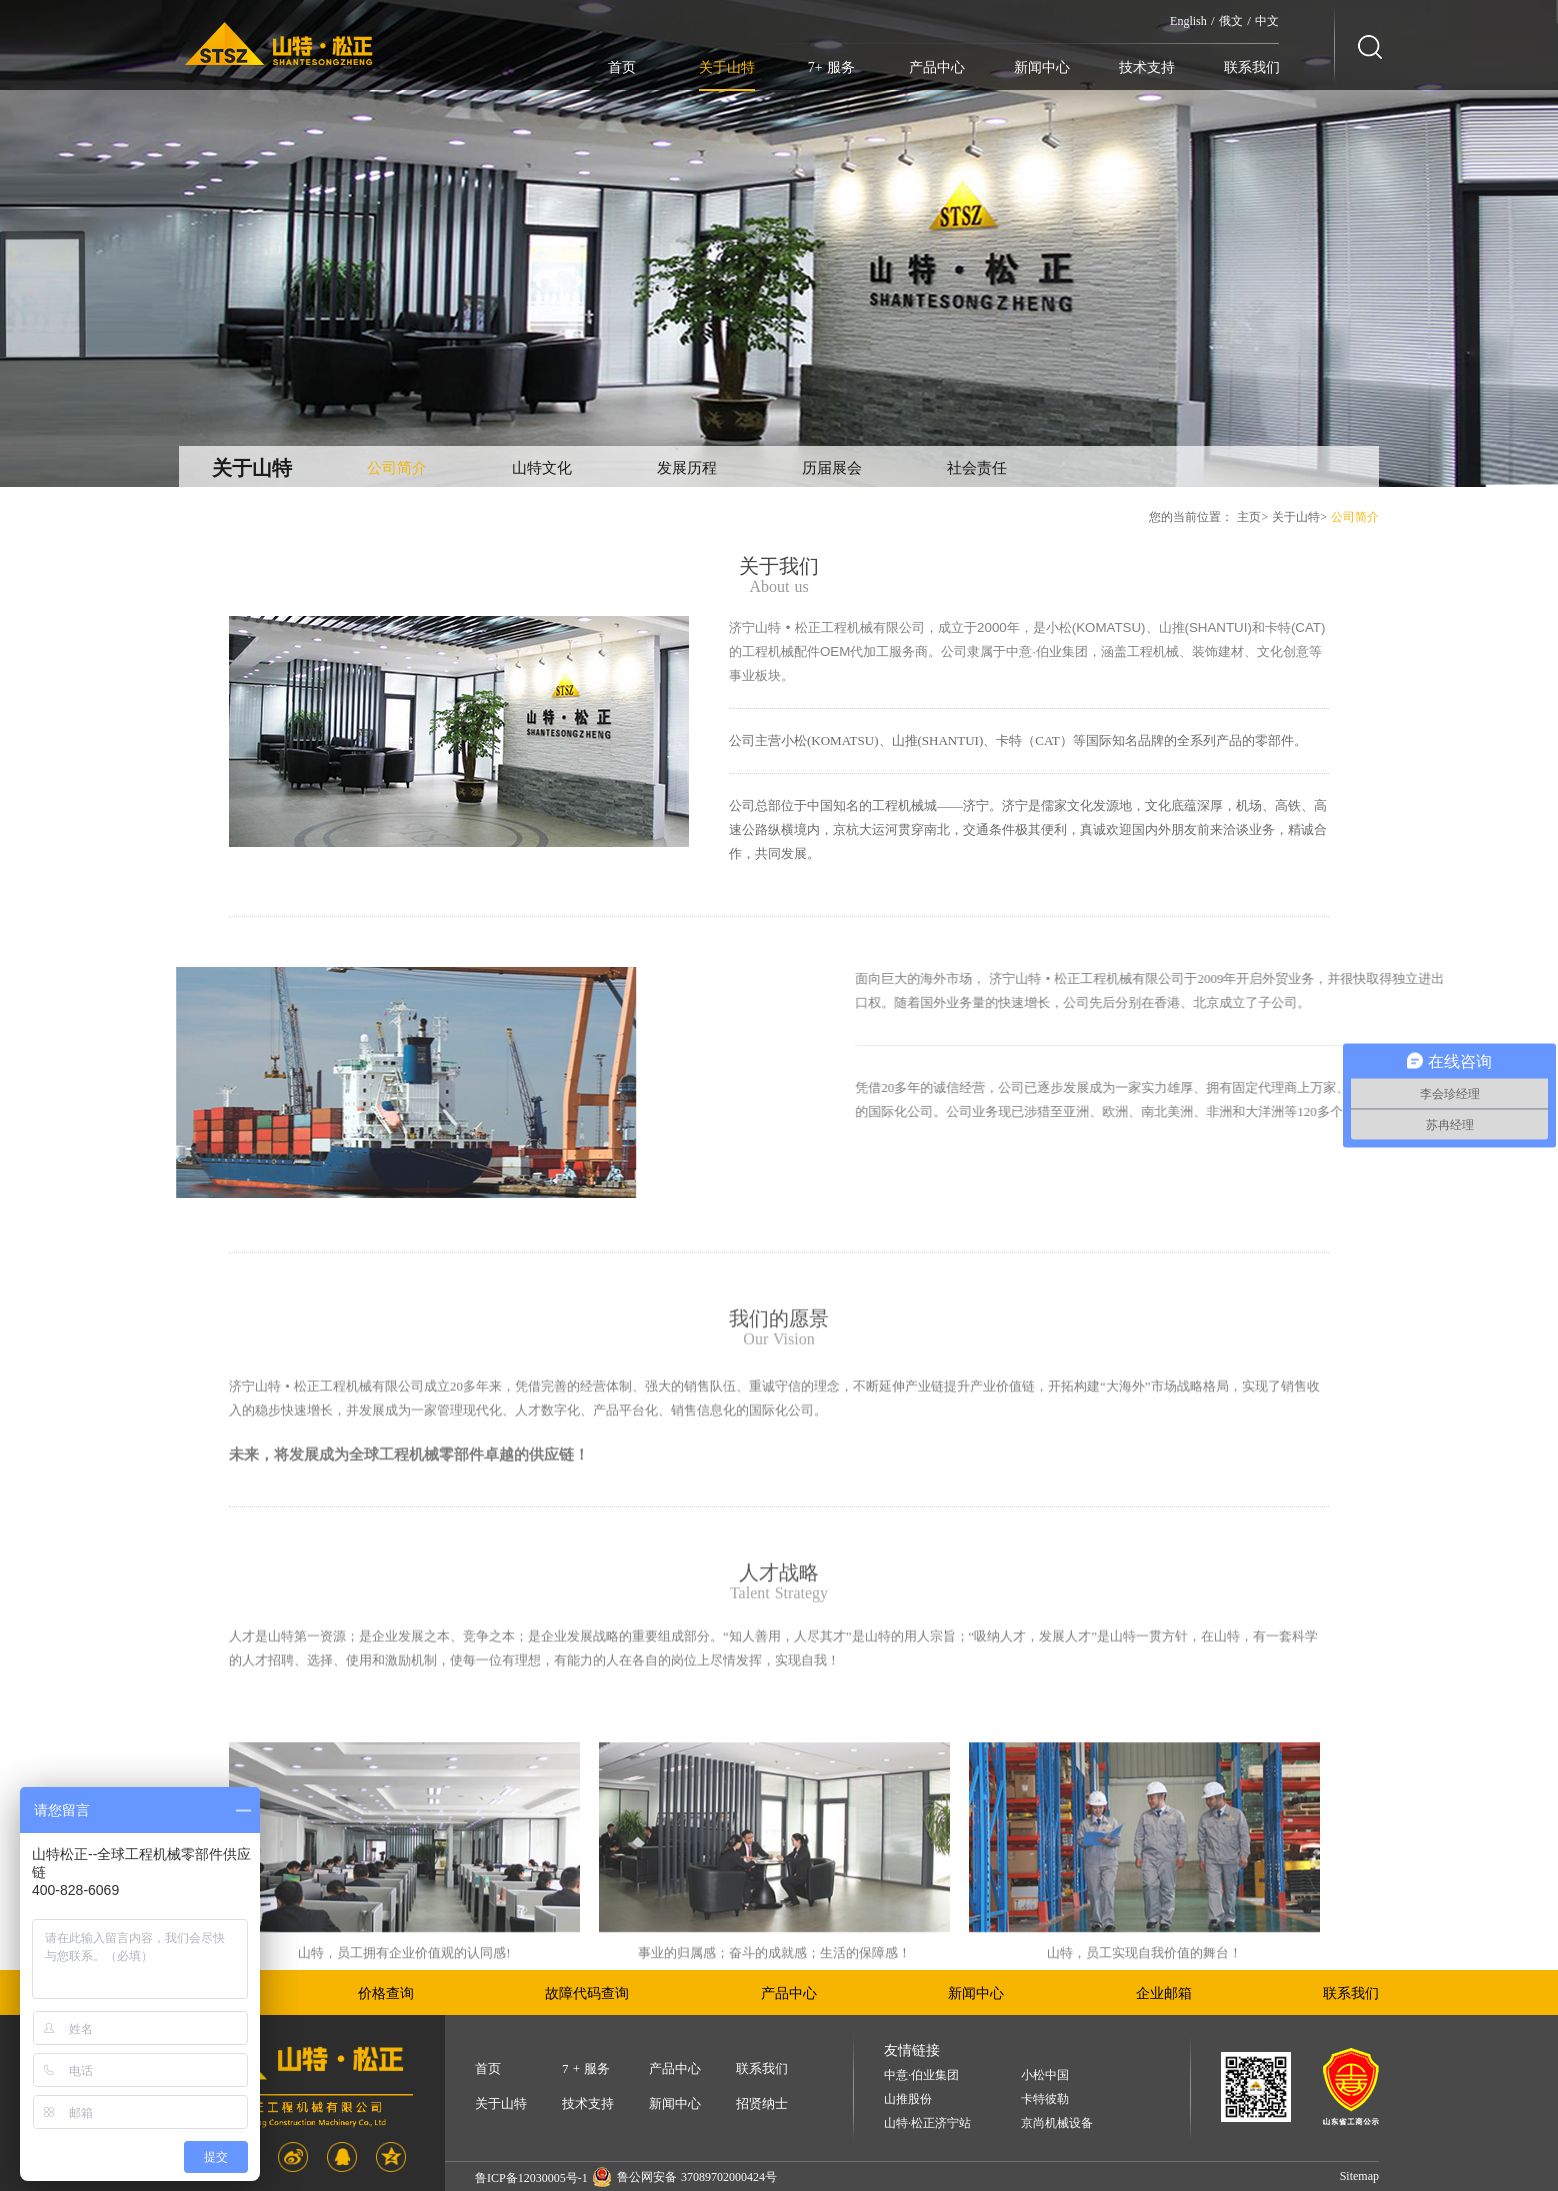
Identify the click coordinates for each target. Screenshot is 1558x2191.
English (1188, 21)
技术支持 (1147, 67)
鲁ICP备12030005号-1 (531, 2178)
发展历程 (687, 468)
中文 (1267, 21)
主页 (1249, 517)
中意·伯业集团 (921, 2075)
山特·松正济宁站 (927, 2123)
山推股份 (908, 2099)
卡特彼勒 (1045, 2099)
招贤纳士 (762, 2103)
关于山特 (727, 67)
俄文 (1231, 21)
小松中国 (1045, 2075)
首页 (622, 67)
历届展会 (832, 468)
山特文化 (542, 468)
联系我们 (1252, 67)
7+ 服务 (831, 67)
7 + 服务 (586, 2068)
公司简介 (397, 468)
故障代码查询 (587, 1993)
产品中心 (937, 67)
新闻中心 (1042, 67)
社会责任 (977, 468)
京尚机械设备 (1057, 2123)
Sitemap (1359, 2176)
